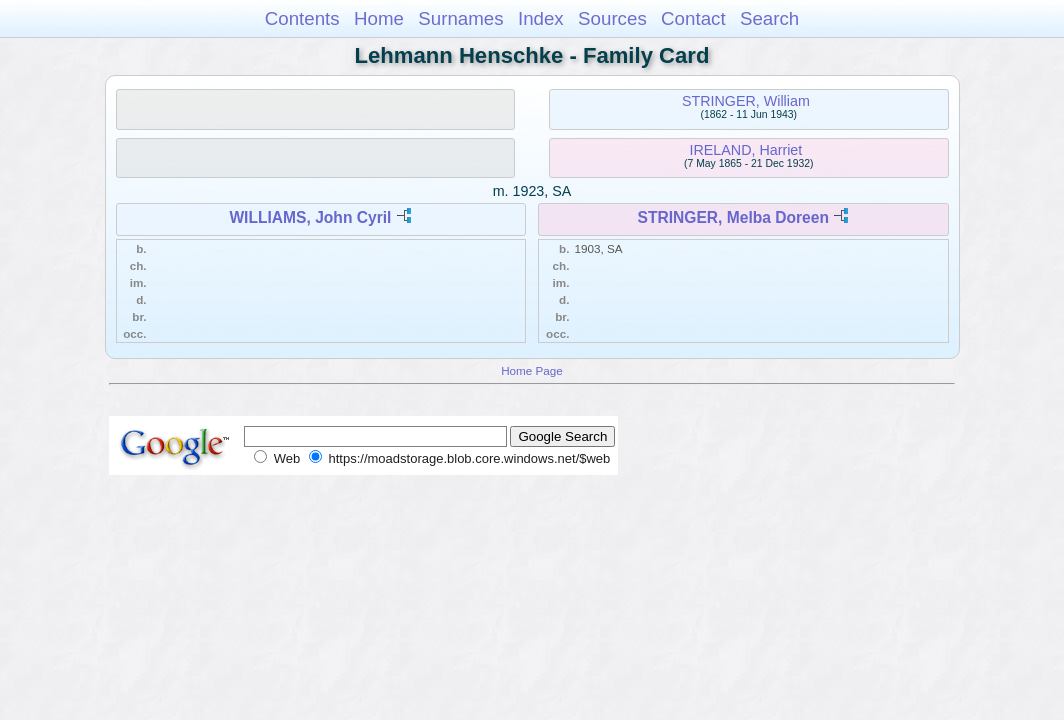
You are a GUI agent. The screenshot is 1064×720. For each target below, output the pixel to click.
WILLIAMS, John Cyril (310, 217)
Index (541, 18)
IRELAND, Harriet (745, 150)
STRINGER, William (746, 101)
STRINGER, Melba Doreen (734, 217)
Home (379, 18)
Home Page (532, 370)
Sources (612, 18)
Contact (693, 18)
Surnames (460, 18)
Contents (302, 18)
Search (769, 18)
